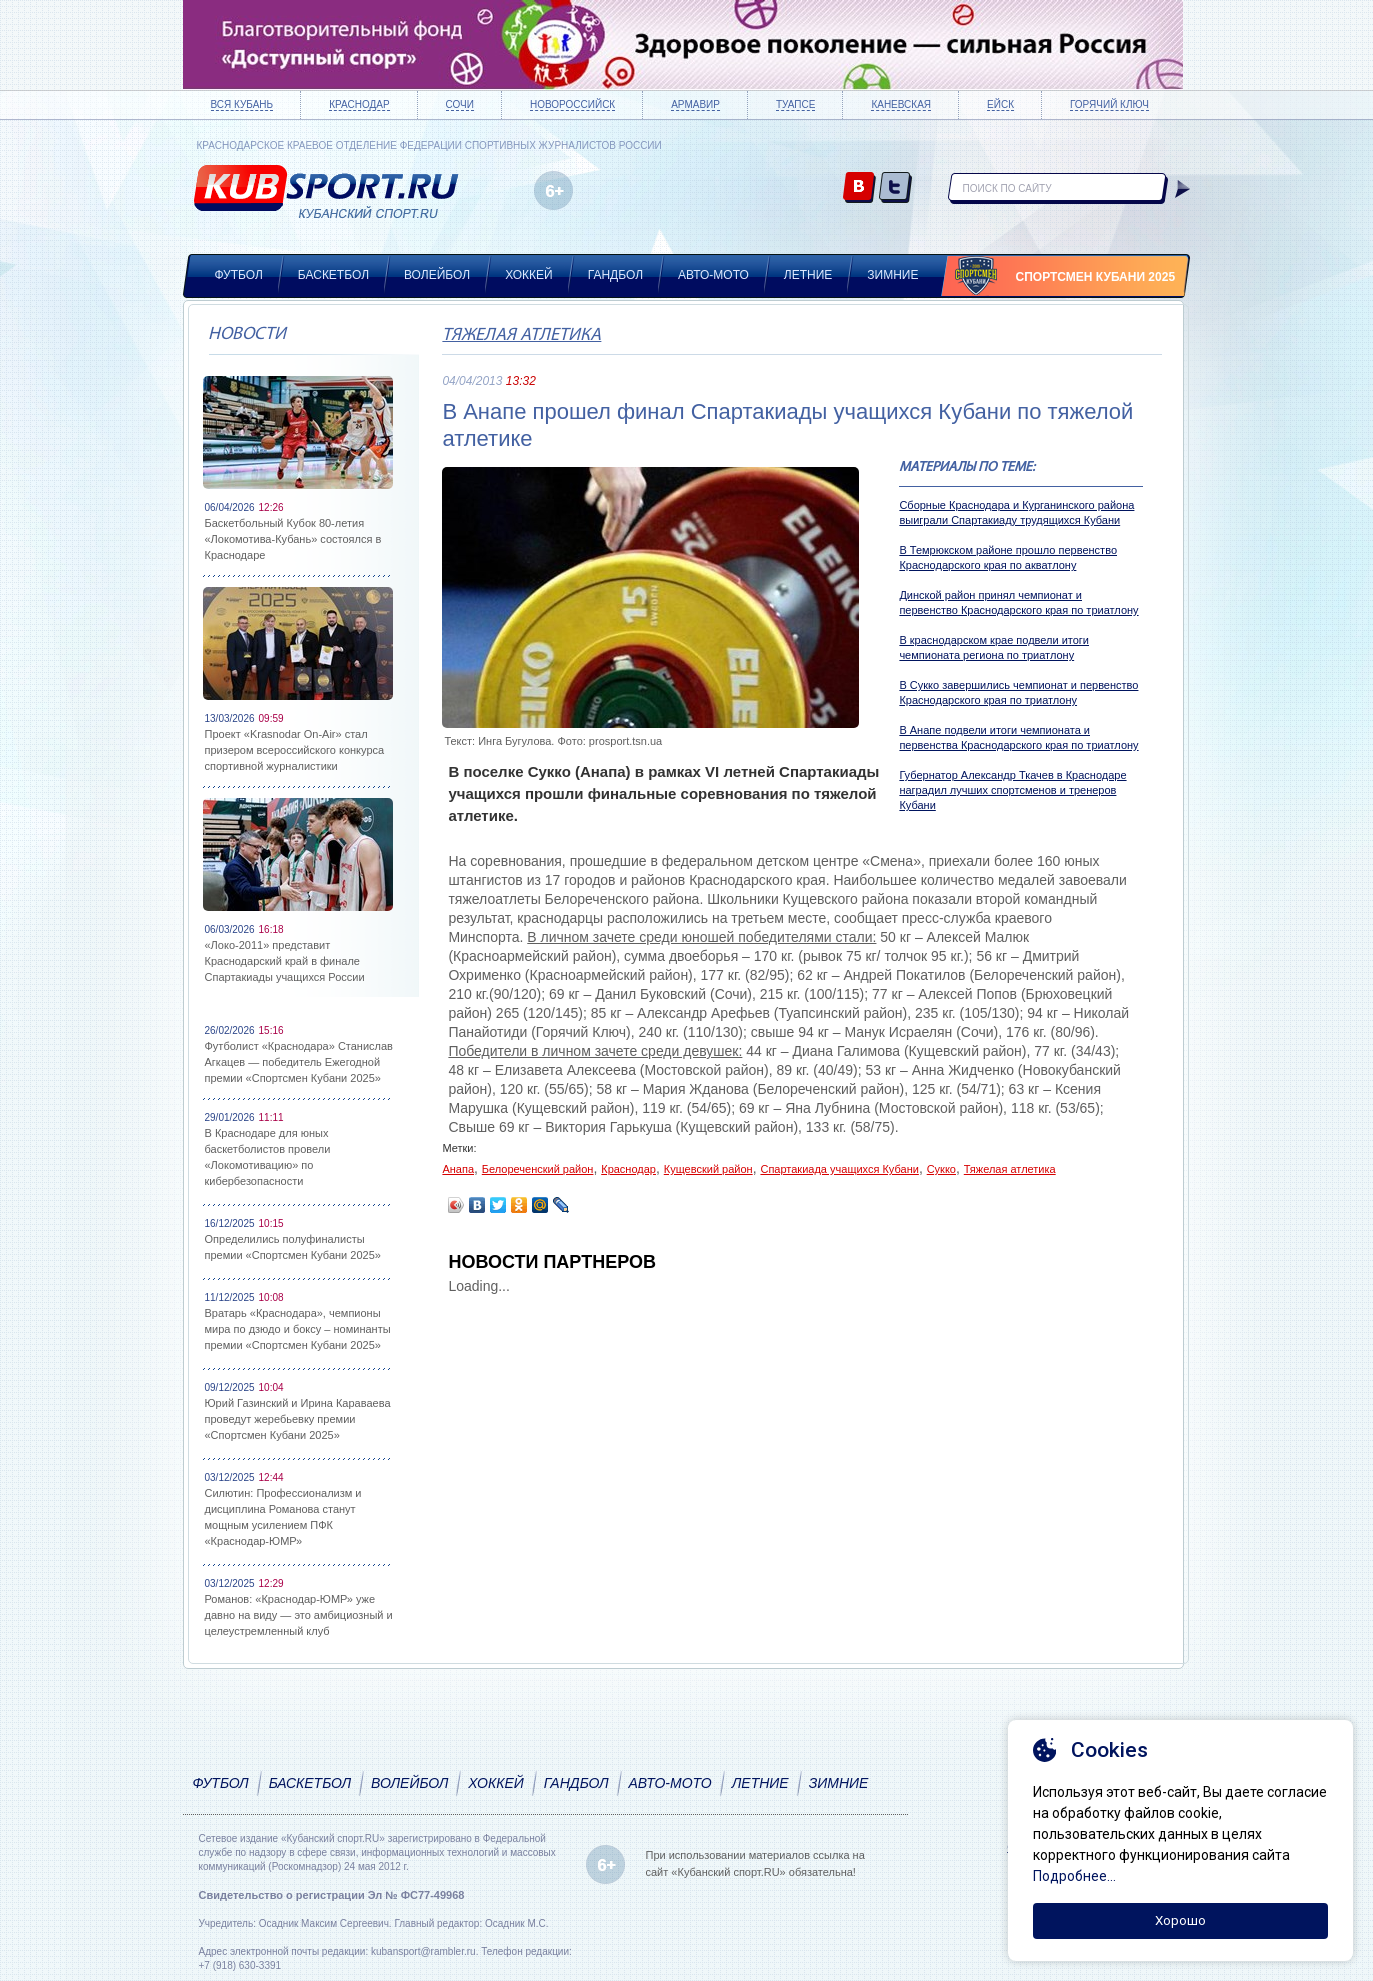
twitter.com (895, 188)
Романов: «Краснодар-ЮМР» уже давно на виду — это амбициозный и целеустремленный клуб (299, 1615)
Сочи (460, 104)
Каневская (901, 104)
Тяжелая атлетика (521, 335)
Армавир (695, 104)
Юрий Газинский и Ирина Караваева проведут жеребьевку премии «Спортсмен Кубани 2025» (298, 1419)
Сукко (941, 1169)
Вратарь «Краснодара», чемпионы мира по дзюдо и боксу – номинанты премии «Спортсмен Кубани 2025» (298, 1329)
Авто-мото (713, 275)
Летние (808, 275)
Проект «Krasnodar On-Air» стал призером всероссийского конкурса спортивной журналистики (295, 750)
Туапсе (795, 104)
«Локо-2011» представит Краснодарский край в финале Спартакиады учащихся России (285, 961)
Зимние (892, 275)
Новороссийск (572, 104)
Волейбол (437, 275)
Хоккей (529, 275)
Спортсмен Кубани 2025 (1096, 277)
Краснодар (359, 104)
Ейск (1000, 104)
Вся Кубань (242, 104)
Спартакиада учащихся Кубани (839, 1169)
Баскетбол (333, 275)
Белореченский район (538, 1169)
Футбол (239, 275)
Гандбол (615, 275)
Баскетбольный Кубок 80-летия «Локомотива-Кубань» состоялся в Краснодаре (293, 539)
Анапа (458, 1169)
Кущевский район (708, 1169)
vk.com (859, 188)
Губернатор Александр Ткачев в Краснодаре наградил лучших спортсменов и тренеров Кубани (1012, 790)
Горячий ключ (1109, 104)
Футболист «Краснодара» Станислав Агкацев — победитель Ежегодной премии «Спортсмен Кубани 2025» (299, 1062)
